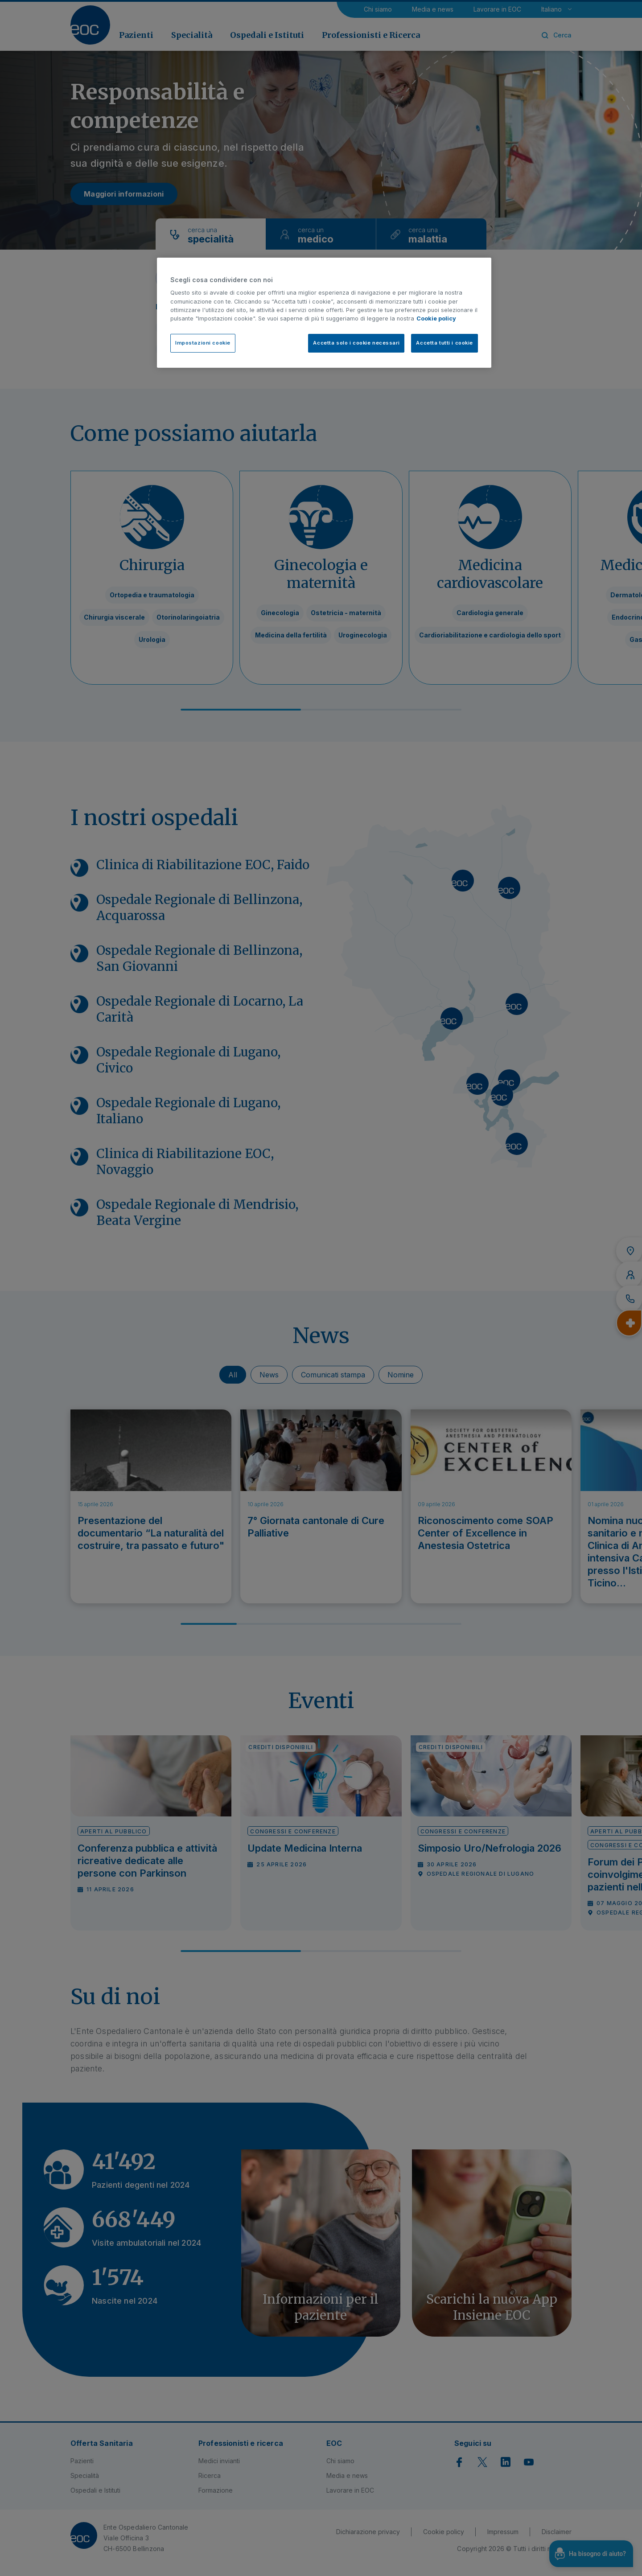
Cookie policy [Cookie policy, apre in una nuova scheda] (436, 318)
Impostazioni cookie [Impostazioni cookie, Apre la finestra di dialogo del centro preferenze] (202, 343)
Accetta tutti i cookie (444, 343)
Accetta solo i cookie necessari (356, 343)
